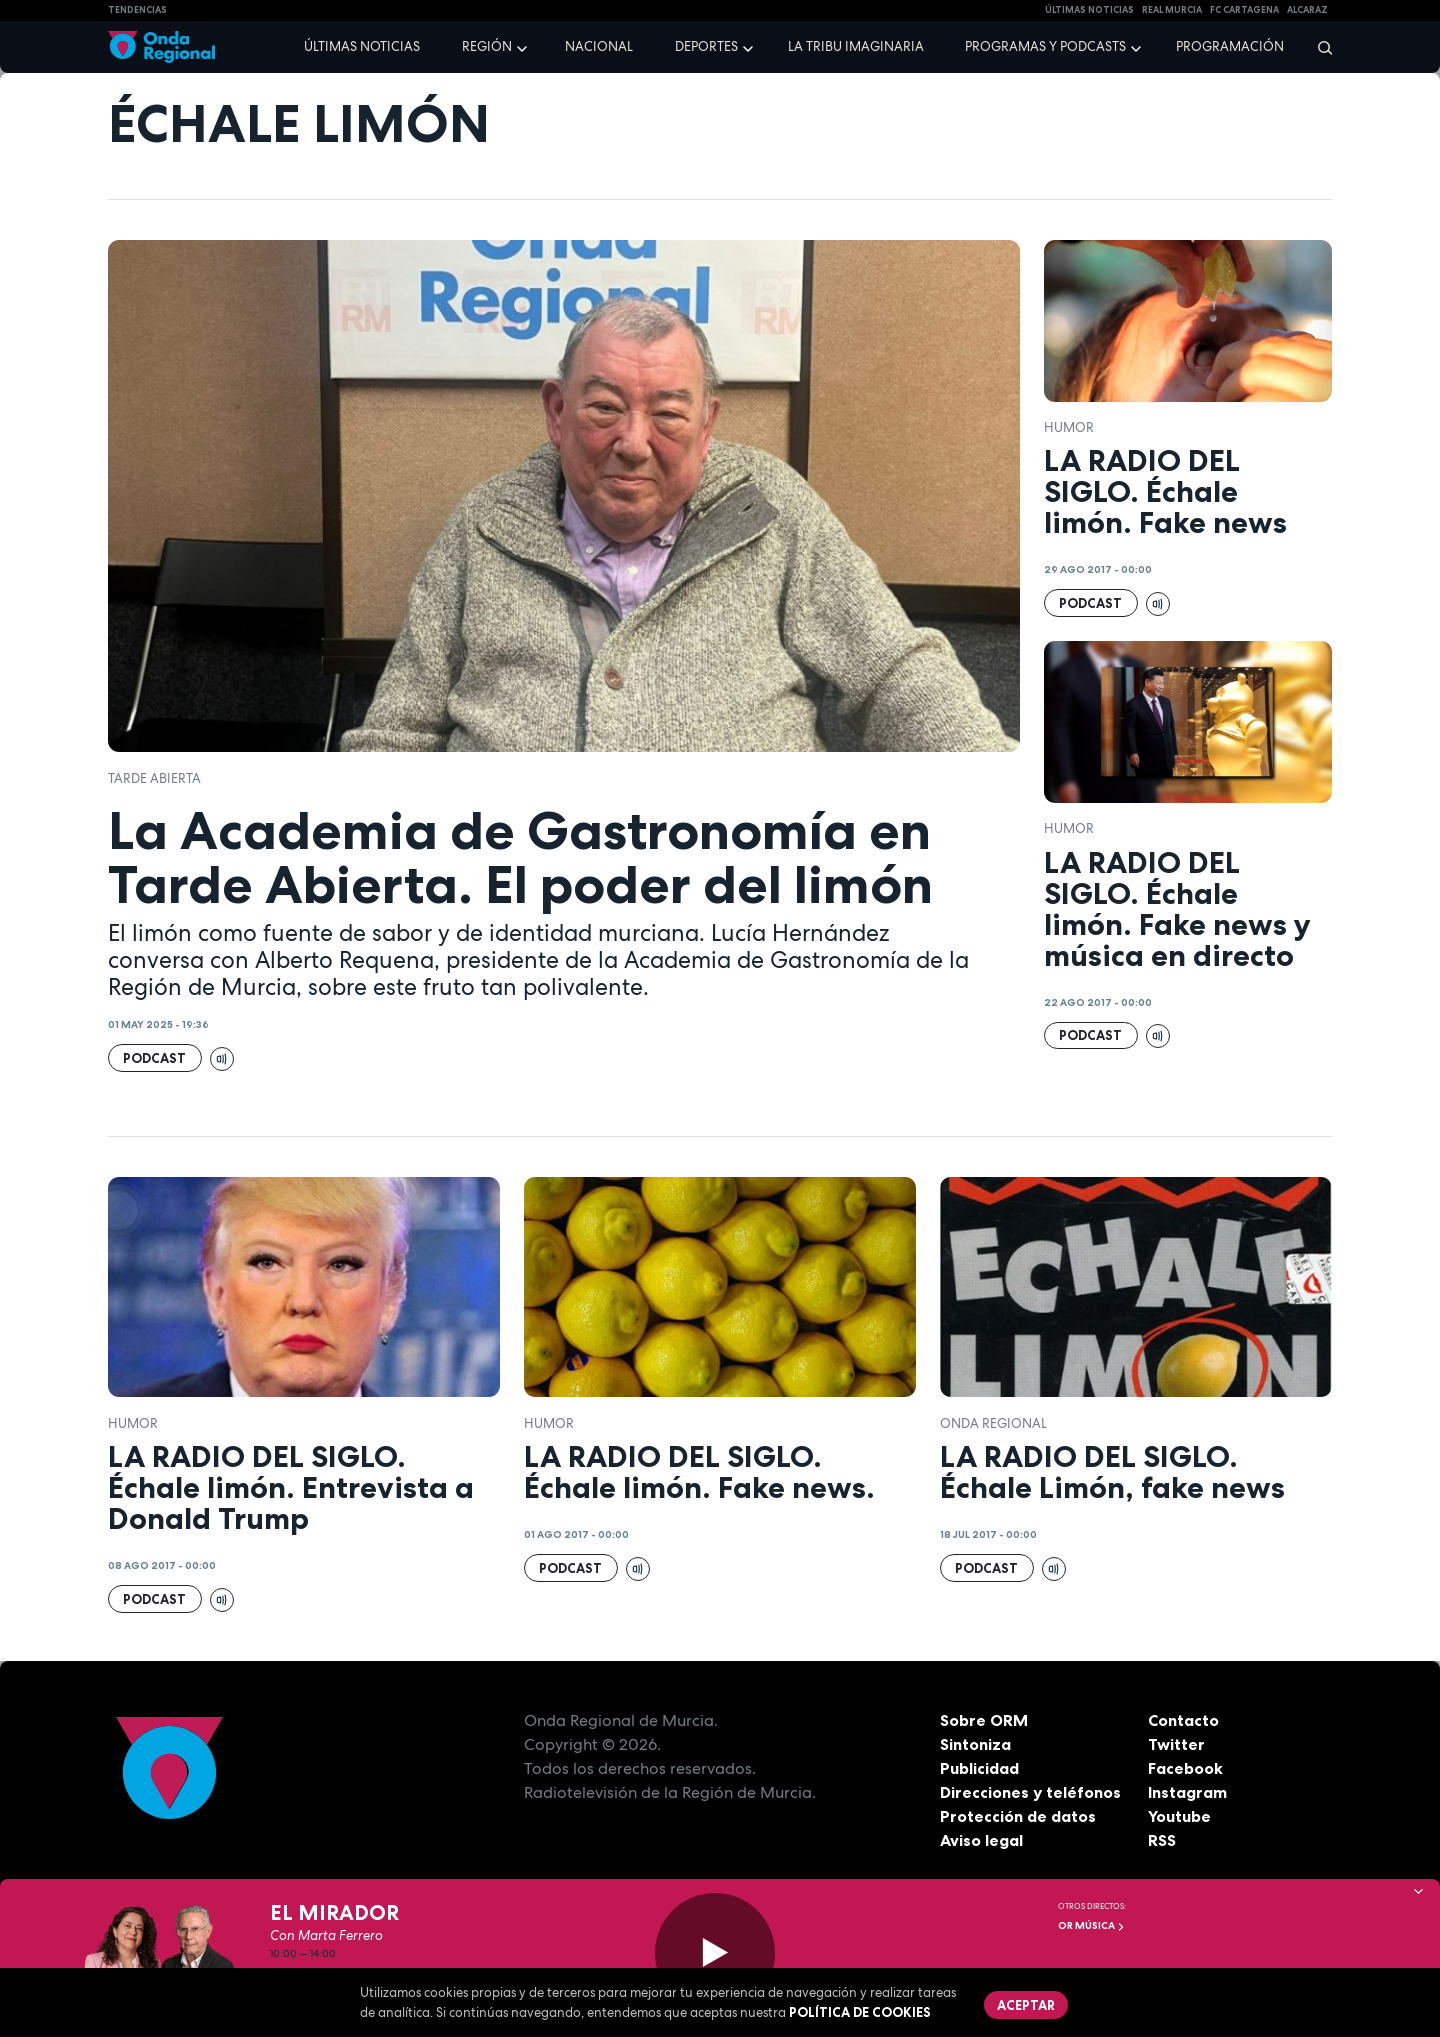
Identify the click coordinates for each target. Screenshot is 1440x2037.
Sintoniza (975, 1744)
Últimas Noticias (1089, 10)
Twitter (1176, 1744)
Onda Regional (993, 1423)
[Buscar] (1318, 47)
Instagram (1187, 1792)
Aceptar (1026, 2005)
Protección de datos (1018, 1816)
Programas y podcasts (1045, 46)
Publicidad (979, 1768)
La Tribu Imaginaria (856, 46)
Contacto (1183, 1720)
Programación (1230, 46)
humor (1069, 427)
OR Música (1091, 1925)
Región (487, 46)
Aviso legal (981, 1840)
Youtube (1179, 1816)
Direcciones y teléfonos (1031, 1792)
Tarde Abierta (154, 778)
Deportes (706, 46)
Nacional (599, 46)
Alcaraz (1307, 10)
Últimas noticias (362, 46)
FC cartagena (1244, 10)
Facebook (1185, 1768)
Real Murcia (1172, 10)
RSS (1162, 1840)
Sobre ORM (984, 1720)
